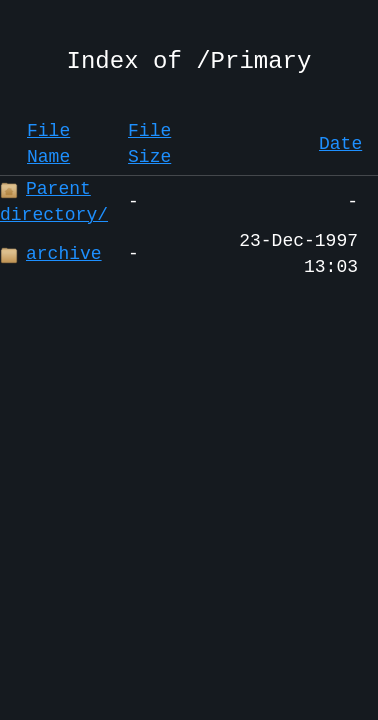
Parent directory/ (54, 202)
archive (51, 254)
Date (340, 144)
